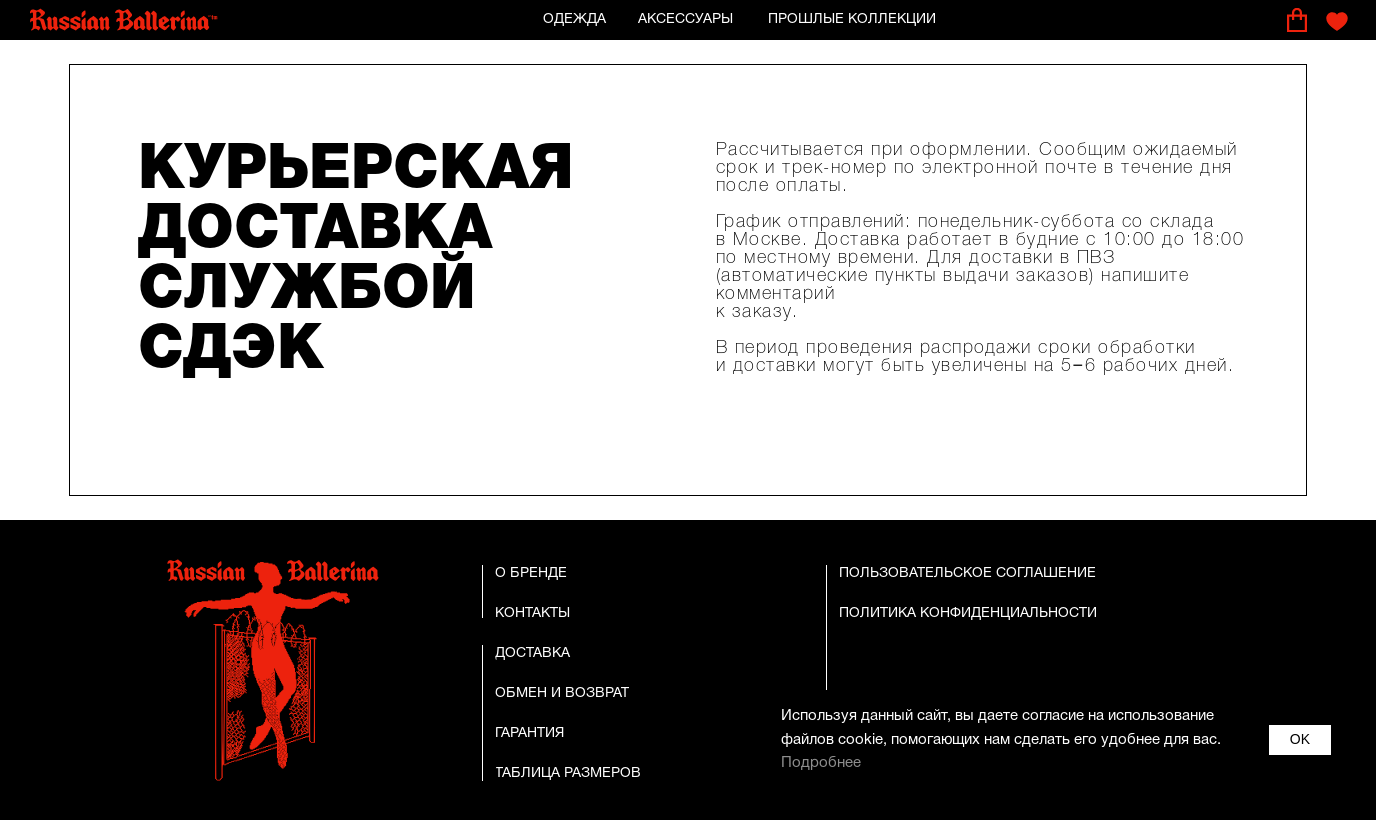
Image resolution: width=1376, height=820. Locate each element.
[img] (123, 20)
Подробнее (821, 763)
